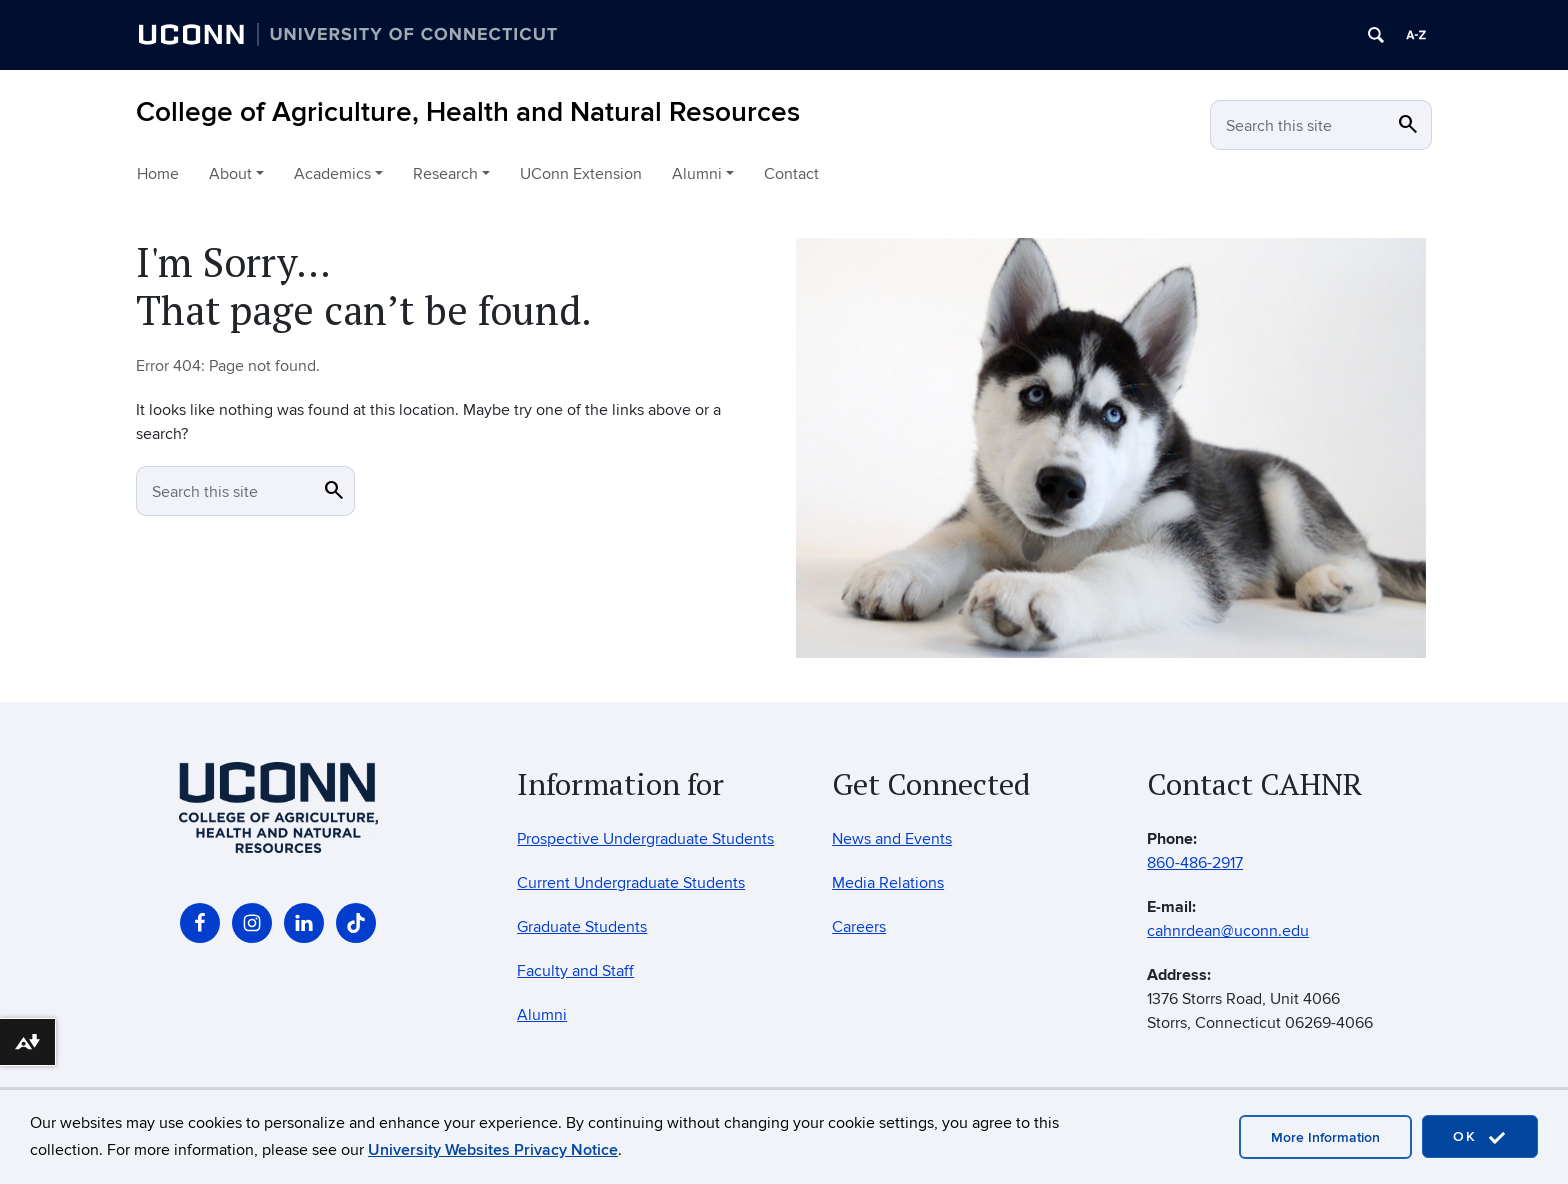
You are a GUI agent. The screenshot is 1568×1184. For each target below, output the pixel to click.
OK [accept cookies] (1480, 1137)
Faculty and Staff (575, 971)
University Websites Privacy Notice (493, 1150)
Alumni (542, 1015)
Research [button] (445, 174)
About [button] (230, 174)
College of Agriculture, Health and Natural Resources (468, 112)
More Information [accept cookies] (1325, 1137)
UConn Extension (581, 174)
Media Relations (888, 883)
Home (158, 174)
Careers (859, 927)
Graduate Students (582, 927)
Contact (791, 174)
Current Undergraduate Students (631, 883)
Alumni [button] (697, 174)
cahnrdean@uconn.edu (1228, 931)
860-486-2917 (1195, 863)
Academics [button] (332, 174)
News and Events (892, 839)
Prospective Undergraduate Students (645, 839)
